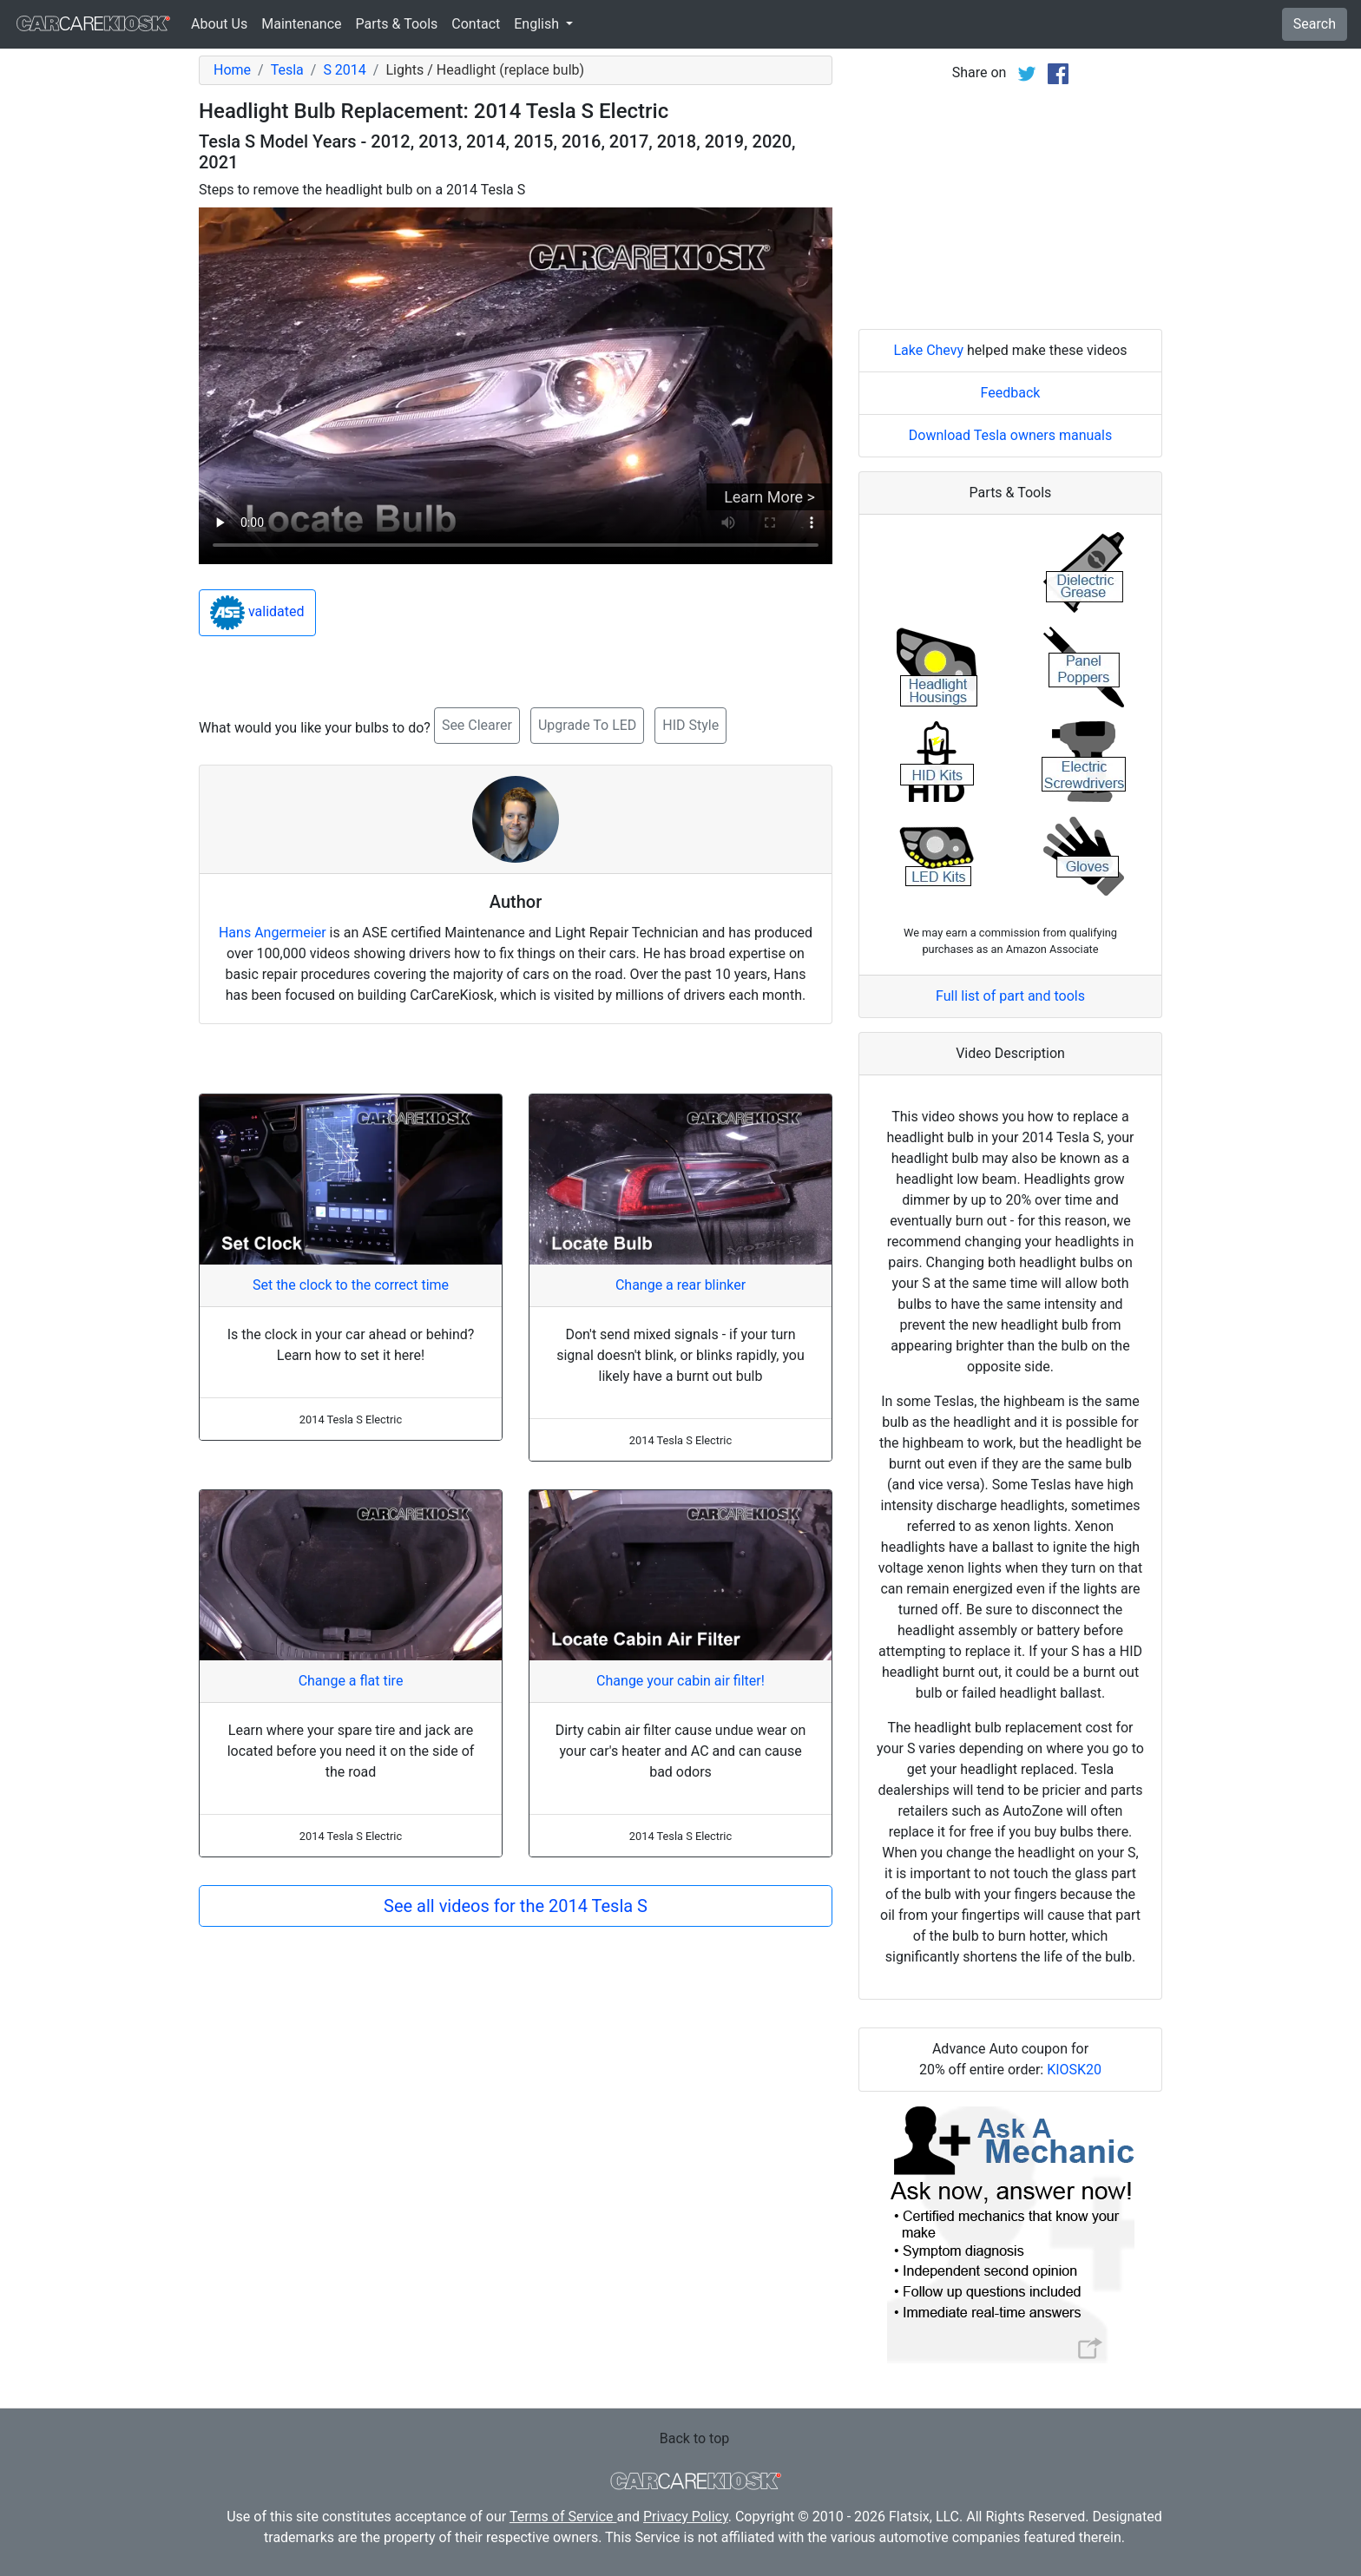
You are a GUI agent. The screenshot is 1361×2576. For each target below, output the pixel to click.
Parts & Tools (397, 24)
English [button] (538, 24)
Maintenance (301, 24)
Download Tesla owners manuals (1010, 435)
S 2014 (344, 70)
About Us (219, 24)
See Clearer (477, 725)
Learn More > (769, 497)
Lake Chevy (928, 350)
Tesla (287, 70)
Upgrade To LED (587, 725)
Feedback (1011, 392)
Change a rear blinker (680, 1285)
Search (1314, 24)
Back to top (694, 2438)
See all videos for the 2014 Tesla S (516, 1906)
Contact (475, 24)
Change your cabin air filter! (680, 1680)
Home (232, 70)
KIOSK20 (1074, 2069)
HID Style (690, 725)
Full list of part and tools (1010, 996)
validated (257, 612)
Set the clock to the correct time (351, 1285)
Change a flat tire (351, 1680)
